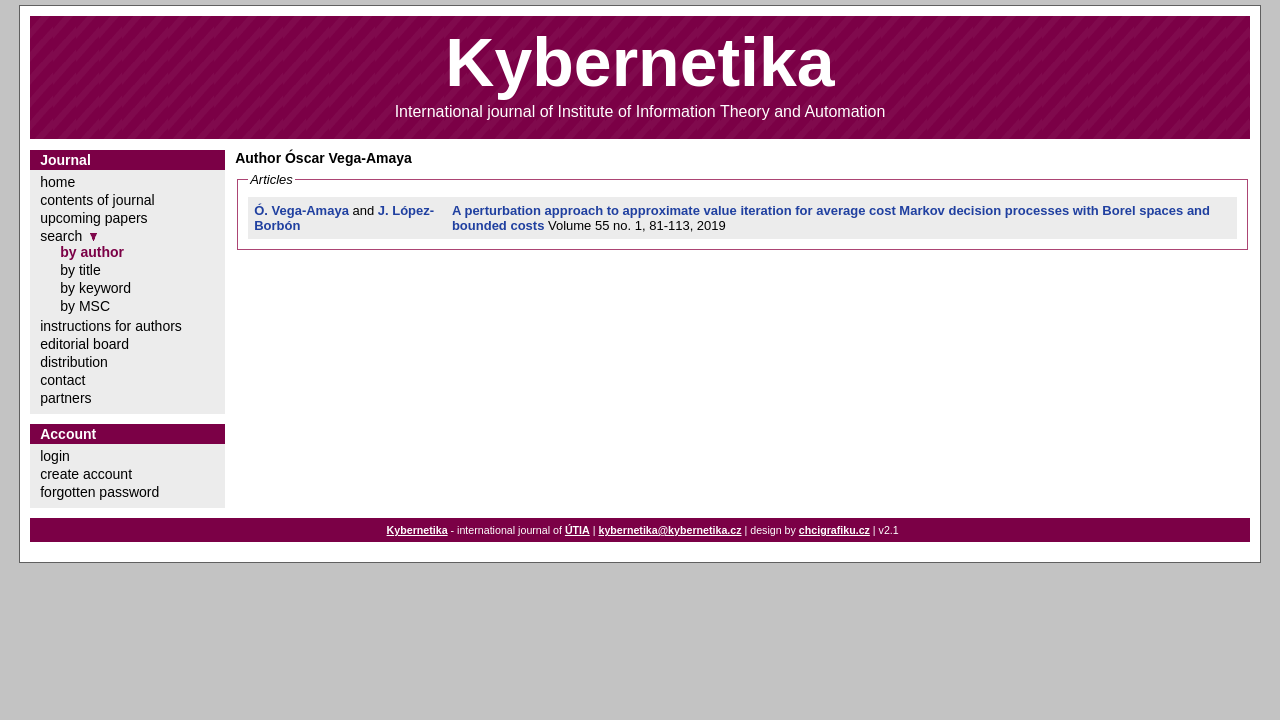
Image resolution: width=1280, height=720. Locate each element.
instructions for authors (111, 326)
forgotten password (99, 492)
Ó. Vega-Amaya (301, 210)
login (55, 456)
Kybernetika (417, 530)
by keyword (95, 288)
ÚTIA (577, 530)
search (61, 236)
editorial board (84, 344)
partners (65, 398)
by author (92, 252)
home (57, 182)
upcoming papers (93, 218)
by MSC (85, 306)
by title (80, 270)
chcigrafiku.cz (834, 530)
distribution (74, 362)
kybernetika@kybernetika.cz (669, 530)
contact (62, 380)
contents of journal (97, 200)
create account (86, 474)
